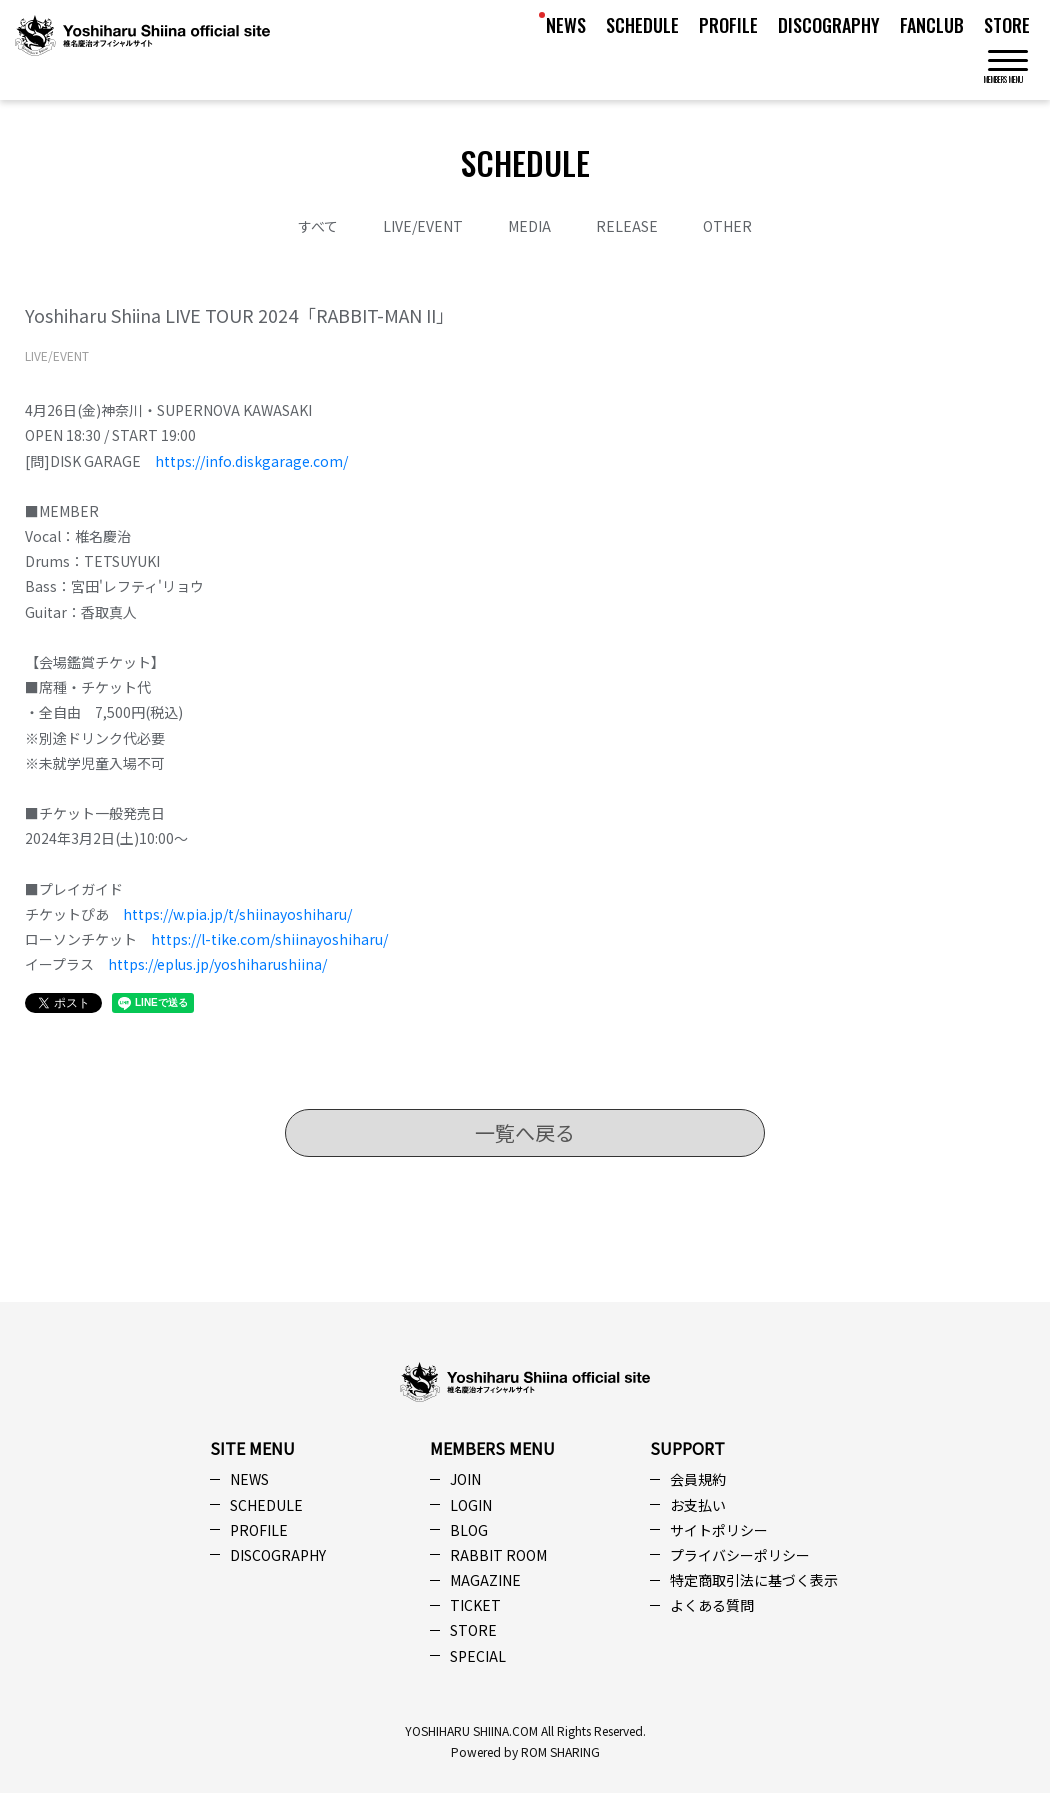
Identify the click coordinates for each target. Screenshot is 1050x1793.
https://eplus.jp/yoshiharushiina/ (217, 964)
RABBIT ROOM (498, 1555)
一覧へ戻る (525, 1132)
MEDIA (529, 226)
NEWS (566, 25)
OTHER (727, 226)
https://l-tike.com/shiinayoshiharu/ (269, 939)
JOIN (465, 1479)
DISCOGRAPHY (829, 25)
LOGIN (471, 1505)
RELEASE (627, 226)
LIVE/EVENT (423, 226)
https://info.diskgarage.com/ (251, 461)
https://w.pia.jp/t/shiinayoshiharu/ (237, 914)
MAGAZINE (485, 1580)
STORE (1007, 25)
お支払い (698, 1505)
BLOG (469, 1530)
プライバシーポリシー (740, 1555)
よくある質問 (712, 1605)
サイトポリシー (719, 1530)
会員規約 (698, 1479)
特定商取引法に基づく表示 (754, 1580)
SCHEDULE (642, 25)
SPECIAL (478, 1656)
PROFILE (728, 25)
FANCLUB (932, 25)
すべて (318, 226)
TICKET (475, 1605)
